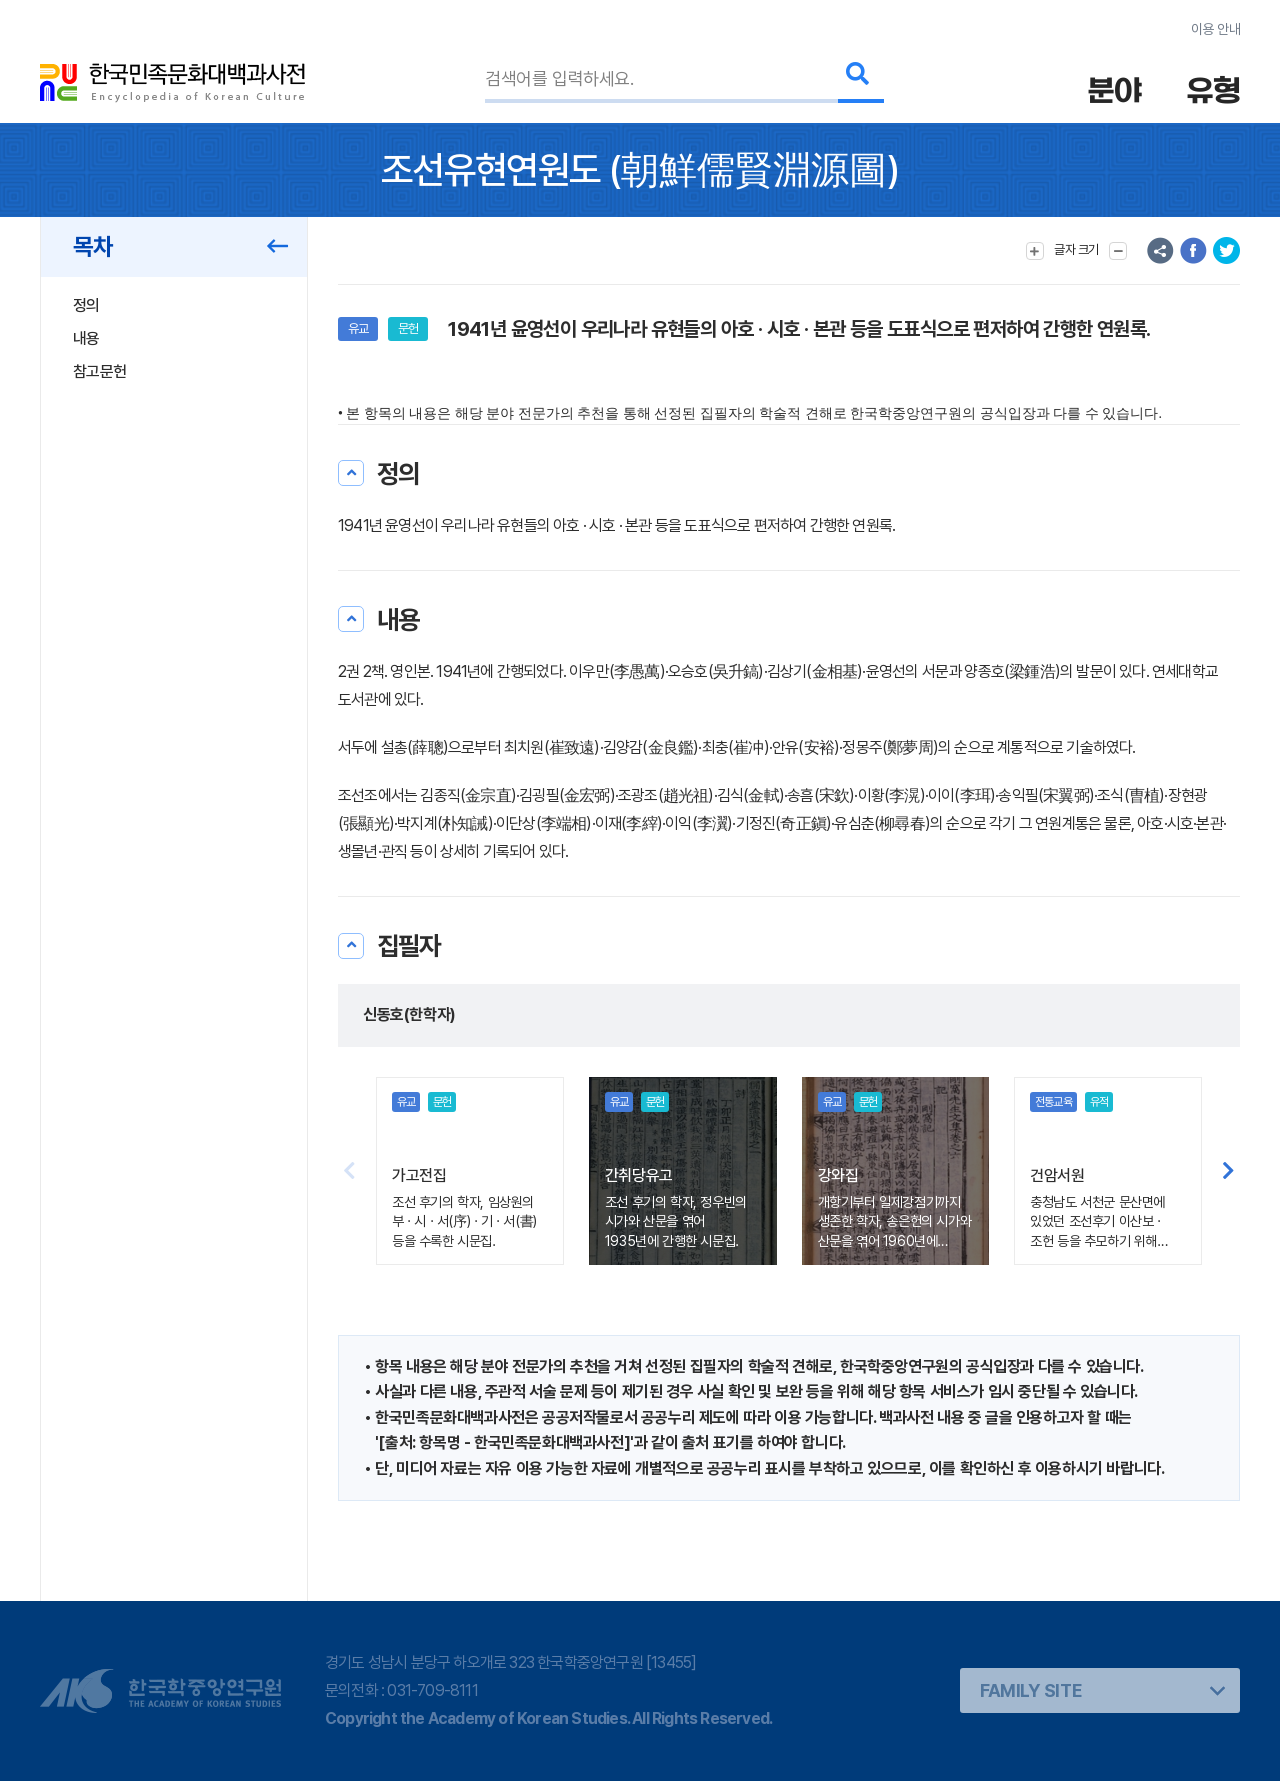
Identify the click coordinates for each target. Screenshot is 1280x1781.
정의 (86, 305)
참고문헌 (99, 371)
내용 (86, 338)
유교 (358, 328)
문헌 (408, 328)
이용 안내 (1215, 29)
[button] (1228, 1171)
